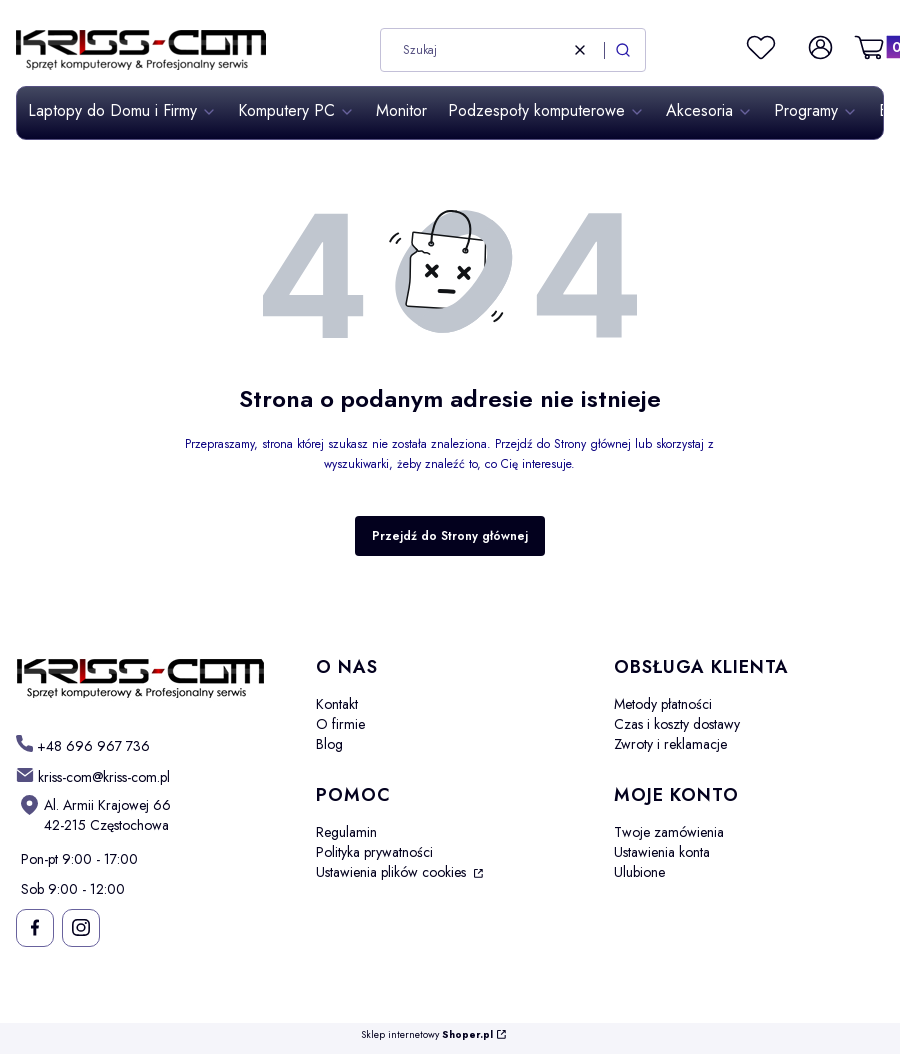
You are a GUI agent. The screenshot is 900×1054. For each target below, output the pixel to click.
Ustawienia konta (662, 852)
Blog (329, 744)
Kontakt (337, 704)
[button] (623, 50)
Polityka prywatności (374, 852)
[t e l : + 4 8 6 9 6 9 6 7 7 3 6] (83, 745)
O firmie (340, 724)
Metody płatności (663, 704)
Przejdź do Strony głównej (450, 536)
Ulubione (639, 872)
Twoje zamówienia (669, 832)
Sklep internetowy (427, 1035)
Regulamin (346, 832)
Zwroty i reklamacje (670, 744)
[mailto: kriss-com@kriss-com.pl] (93, 776)
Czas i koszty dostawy (677, 724)
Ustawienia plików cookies (393, 872)
